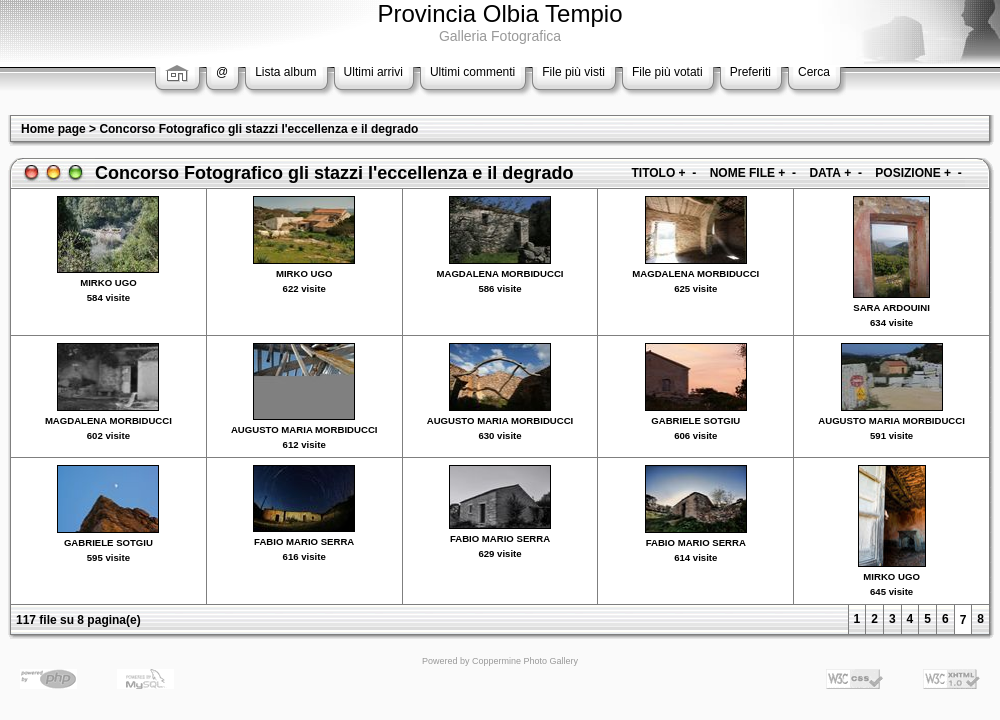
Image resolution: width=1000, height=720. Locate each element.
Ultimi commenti (472, 72)
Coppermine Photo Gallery (525, 661)
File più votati (667, 72)
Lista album (285, 72)
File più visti (573, 72)
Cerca (814, 72)
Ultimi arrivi (373, 72)
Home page (53, 129)
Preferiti (750, 72)
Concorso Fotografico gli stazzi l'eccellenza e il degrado (258, 129)
